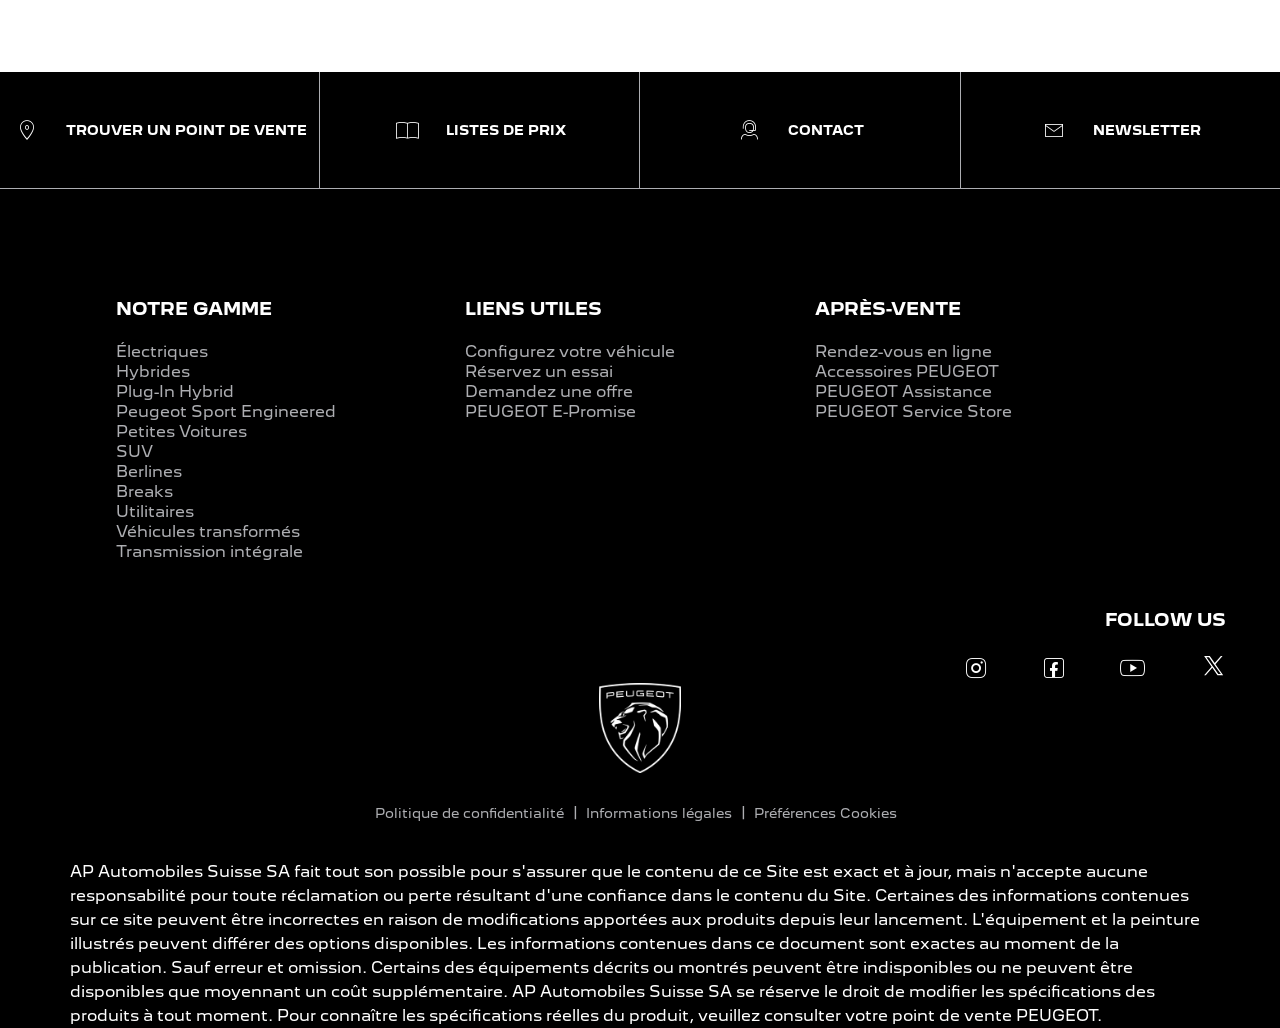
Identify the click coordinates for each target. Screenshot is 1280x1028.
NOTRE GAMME (194, 308)
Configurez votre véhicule (570, 351)
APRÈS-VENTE (888, 308)
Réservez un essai (539, 371)
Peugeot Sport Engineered (226, 411)
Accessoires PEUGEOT (907, 371)
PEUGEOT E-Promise (550, 411)
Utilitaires (155, 511)
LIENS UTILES (533, 308)
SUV (134, 451)
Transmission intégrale (209, 551)
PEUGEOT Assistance (903, 391)
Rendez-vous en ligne (903, 351)
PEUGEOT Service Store (913, 411)
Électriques (162, 351)
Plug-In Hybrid (175, 391)
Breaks (144, 491)
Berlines (149, 471)
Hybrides (153, 371)
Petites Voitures (181, 431)
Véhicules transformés (208, 531)
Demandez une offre (549, 391)
